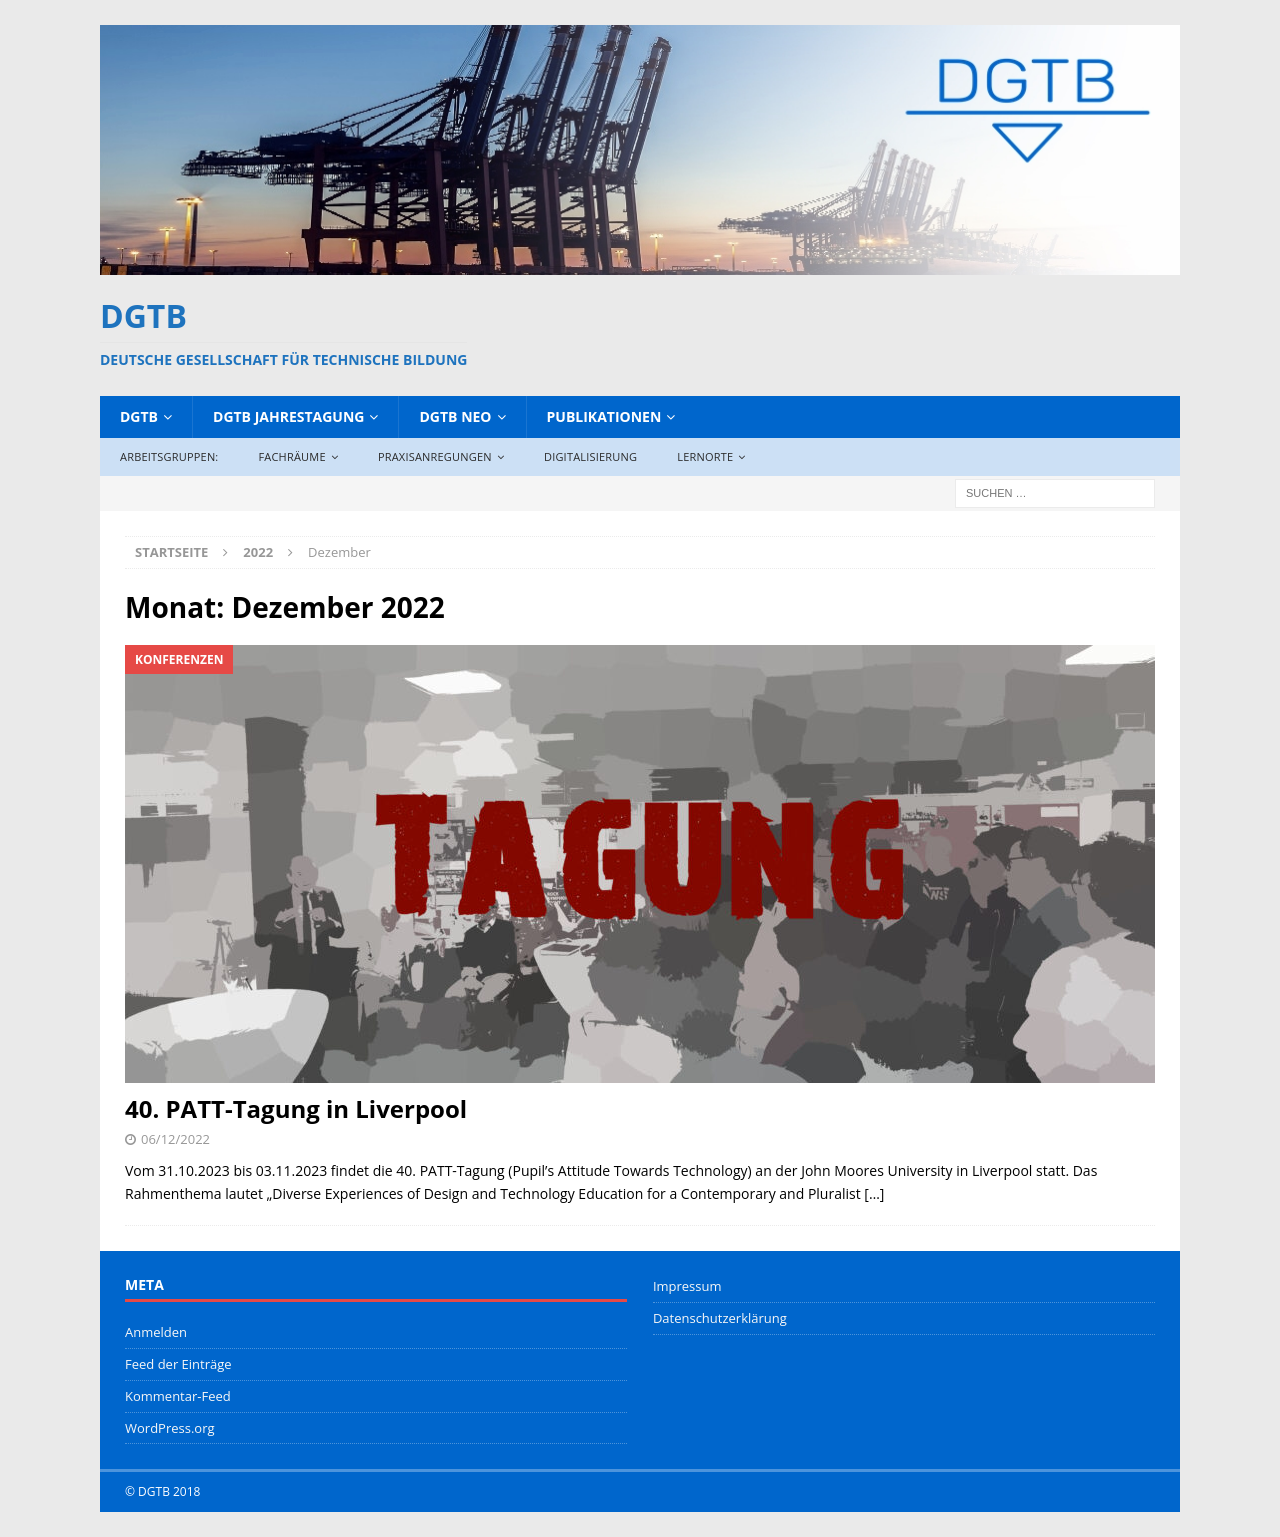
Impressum (687, 1286)
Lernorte (705, 456)
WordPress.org (170, 1428)
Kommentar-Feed (178, 1396)
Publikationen (604, 416)
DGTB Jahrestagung (288, 416)
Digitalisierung (590, 456)
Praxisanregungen (435, 456)
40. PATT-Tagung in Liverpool (296, 1108)
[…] (874, 1193)
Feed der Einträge (178, 1364)
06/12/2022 (175, 1139)
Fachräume (291, 456)
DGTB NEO (455, 416)
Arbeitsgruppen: (169, 456)
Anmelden (156, 1332)
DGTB (139, 416)
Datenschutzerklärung (720, 1318)
